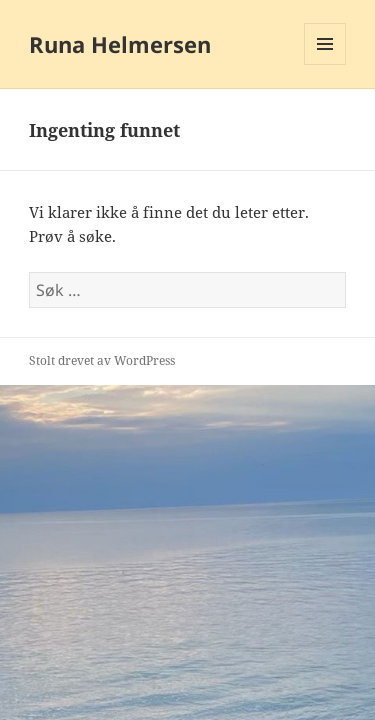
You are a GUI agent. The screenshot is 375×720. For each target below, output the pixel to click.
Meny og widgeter (325, 64)
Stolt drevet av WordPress (102, 360)
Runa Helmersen (120, 44)
